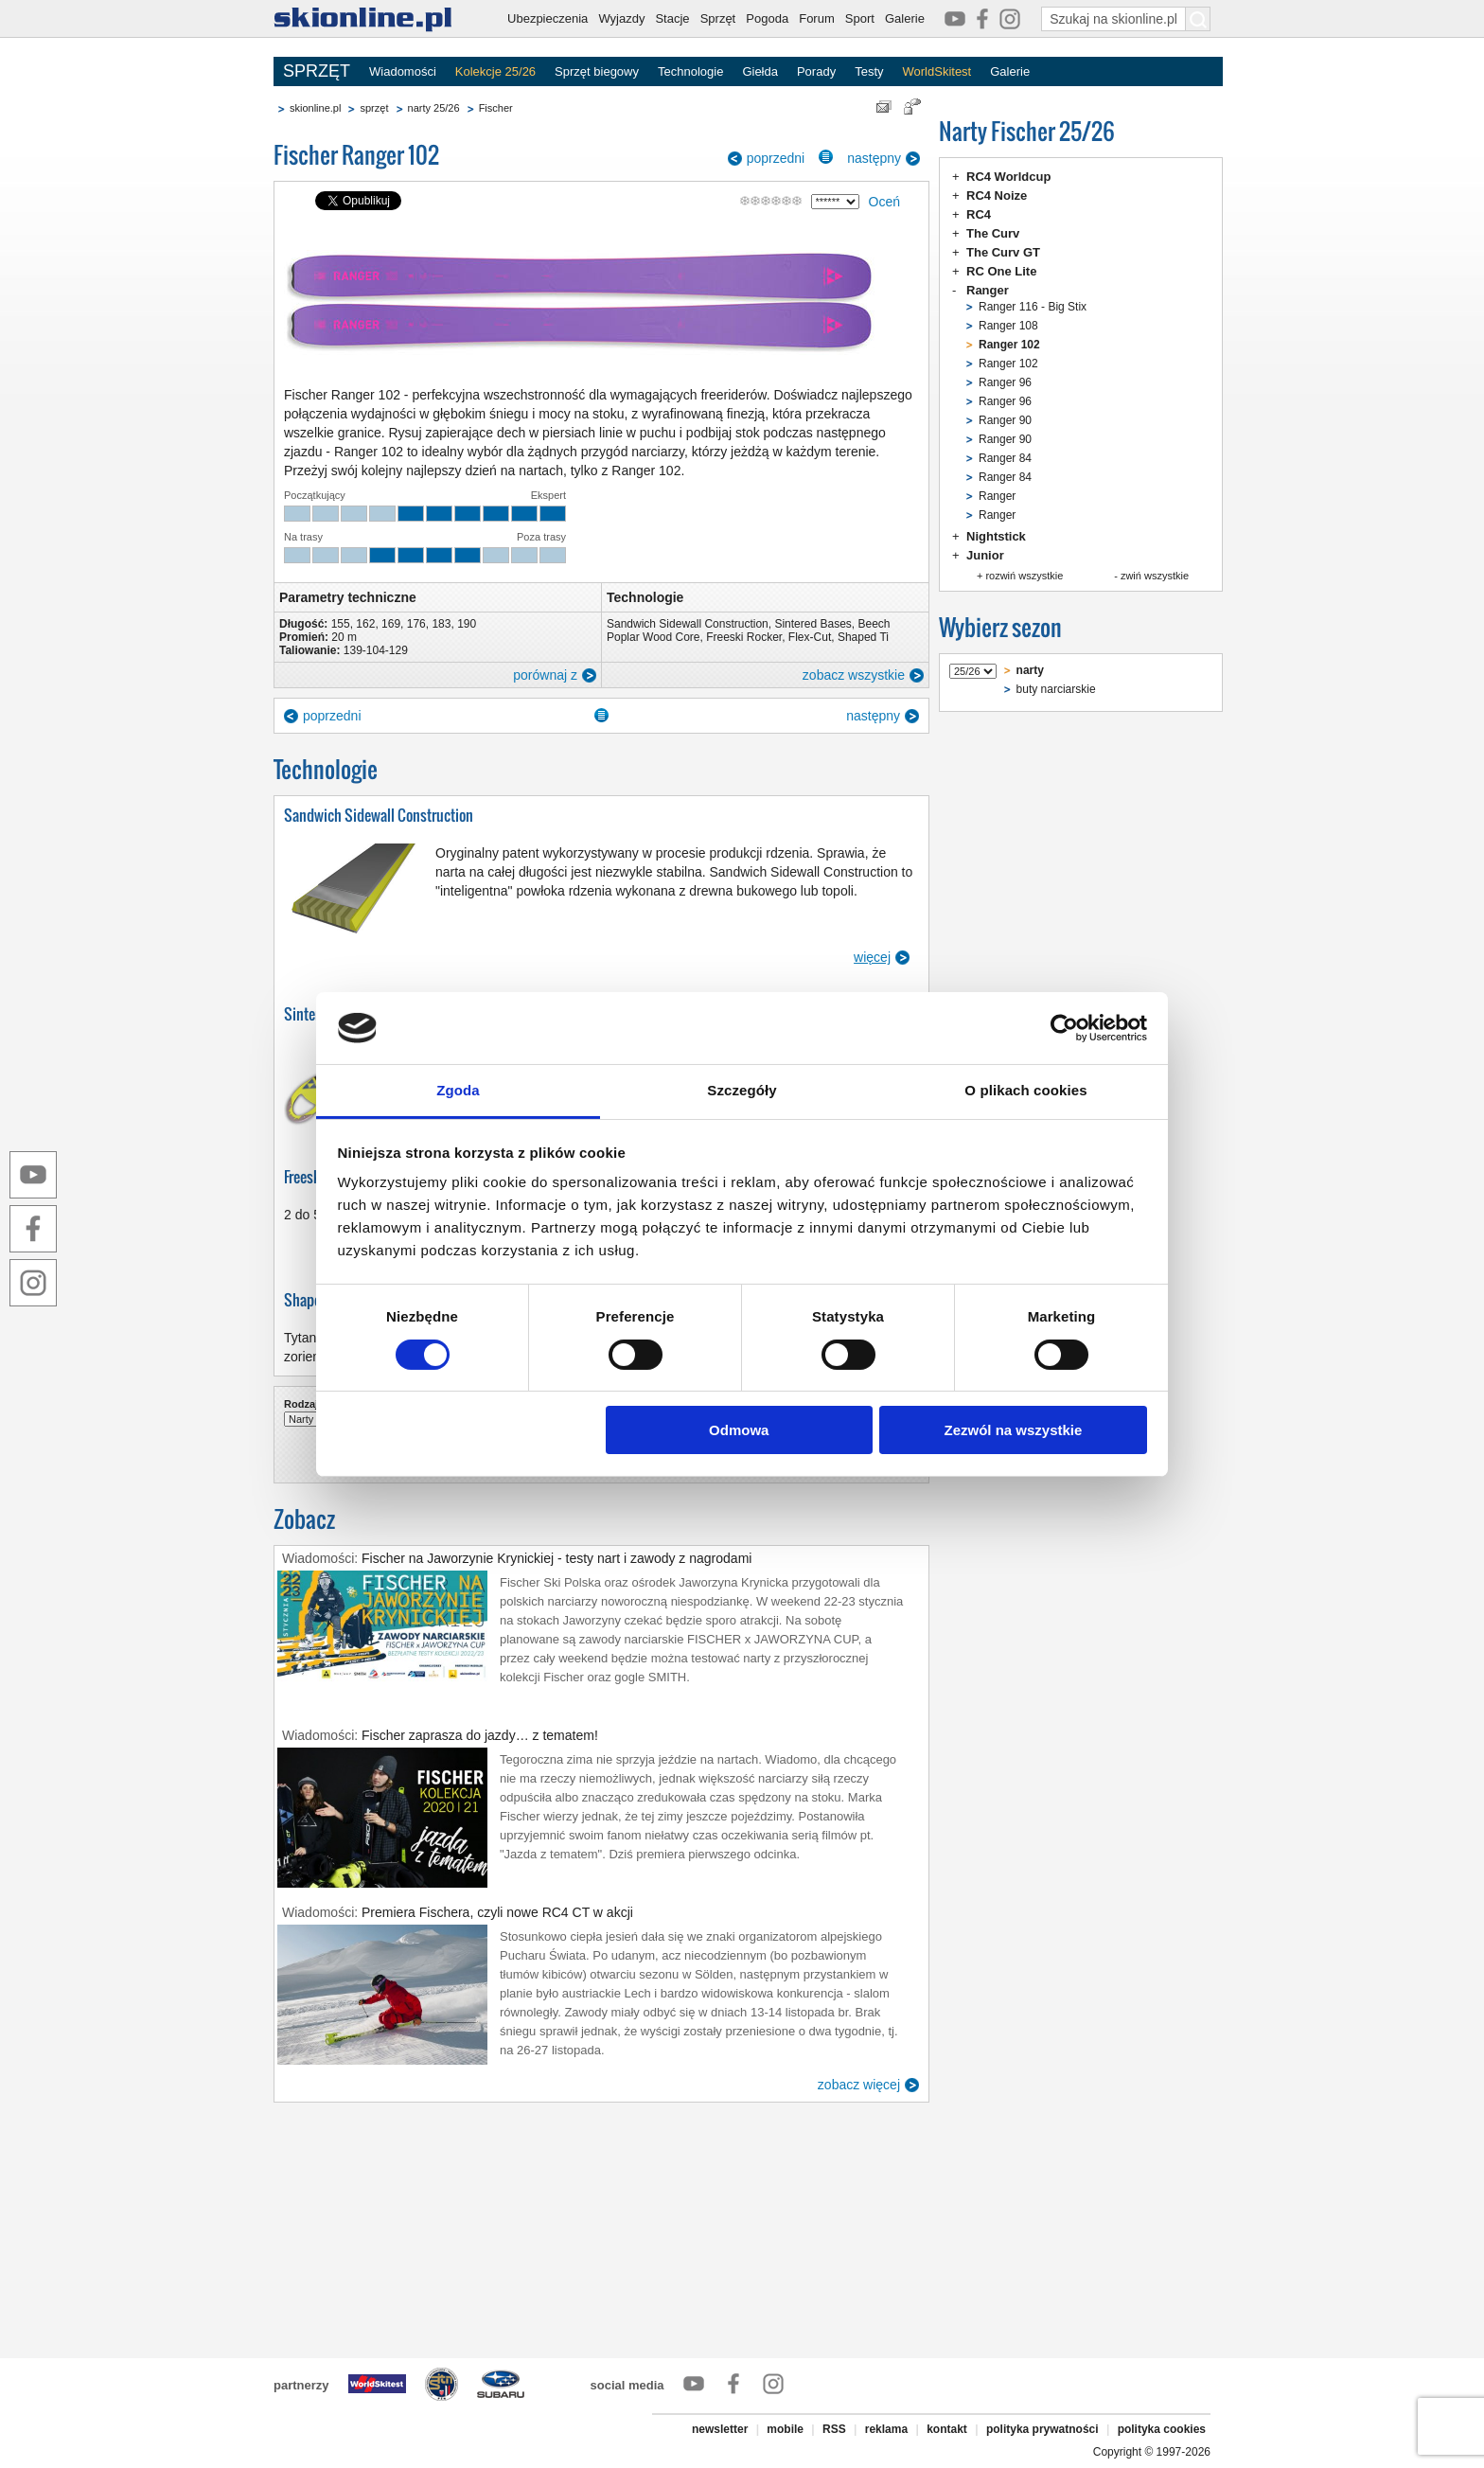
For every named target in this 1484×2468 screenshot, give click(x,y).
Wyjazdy (621, 18)
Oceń (884, 201)
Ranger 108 (1008, 325)
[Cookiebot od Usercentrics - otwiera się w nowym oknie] (1064, 1028)
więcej (872, 957)
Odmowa (738, 1430)
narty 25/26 (434, 108)
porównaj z (545, 675)
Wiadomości (402, 71)
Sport (859, 18)
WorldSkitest (937, 71)
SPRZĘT (316, 71)
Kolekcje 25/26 (495, 71)
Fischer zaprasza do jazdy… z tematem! (480, 1735)
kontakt (947, 2429)
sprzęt (374, 108)
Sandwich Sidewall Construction (687, 623)
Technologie (690, 71)
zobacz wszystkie (854, 675)
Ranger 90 (1005, 420)
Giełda (760, 71)
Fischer (496, 108)
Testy (869, 71)
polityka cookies (1162, 2429)
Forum (817, 18)
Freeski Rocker (744, 637)
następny (874, 158)
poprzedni (776, 158)
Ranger (987, 290)
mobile (785, 2429)
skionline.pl (315, 108)
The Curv (992, 233)
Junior (985, 555)
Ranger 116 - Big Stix (1032, 306)
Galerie (905, 18)
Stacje (672, 18)
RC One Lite (1001, 271)
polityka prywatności (1042, 2429)
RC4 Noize (996, 195)
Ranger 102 (1008, 363)
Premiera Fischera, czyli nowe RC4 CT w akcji (497, 1912)
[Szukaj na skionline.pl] (1198, 19)
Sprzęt (718, 18)
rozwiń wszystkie (1024, 575)
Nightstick (996, 536)
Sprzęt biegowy (597, 71)
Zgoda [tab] (458, 1090)
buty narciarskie (1056, 689)
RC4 (978, 214)
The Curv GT (1003, 252)
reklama (886, 2429)
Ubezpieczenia (547, 18)
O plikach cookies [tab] (1025, 1090)
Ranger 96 (1005, 382)
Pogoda (767, 18)
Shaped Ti (863, 637)
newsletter (720, 2429)
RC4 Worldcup (1008, 176)
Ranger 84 (1005, 458)
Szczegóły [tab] (741, 1090)
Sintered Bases (812, 623)
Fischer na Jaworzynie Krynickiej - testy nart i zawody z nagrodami (556, 1558)
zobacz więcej (859, 2084)
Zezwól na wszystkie (1013, 1430)
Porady (816, 71)
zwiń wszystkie (1155, 575)
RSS (834, 2429)
